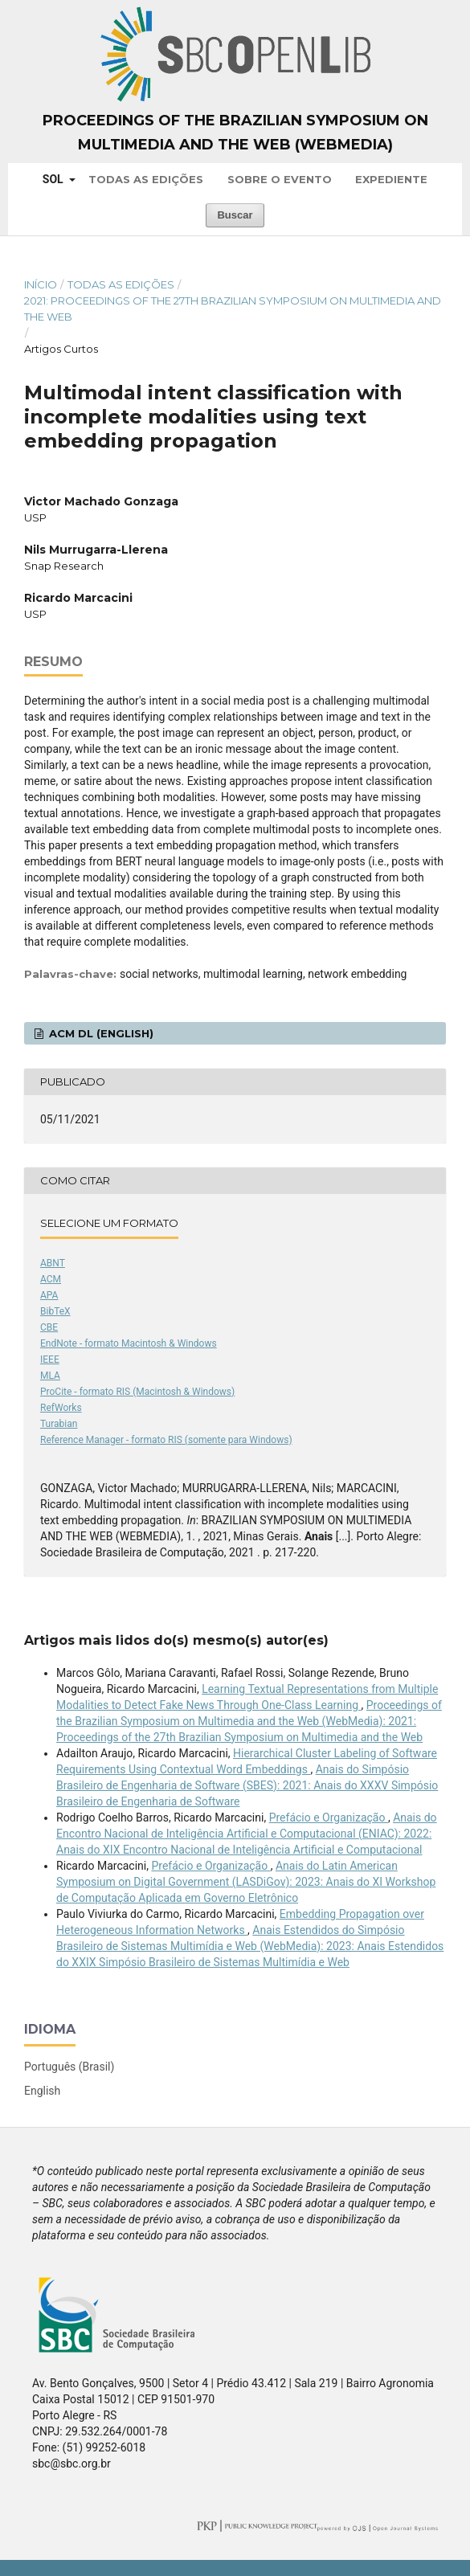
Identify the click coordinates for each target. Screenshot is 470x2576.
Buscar (234, 215)
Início (40, 284)
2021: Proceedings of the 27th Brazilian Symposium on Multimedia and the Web (232, 308)
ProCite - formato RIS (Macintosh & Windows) (137, 1391)
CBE (49, 1327)
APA (49, 1295)
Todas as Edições (145, 179)
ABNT (52, 1263)
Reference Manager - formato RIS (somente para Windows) (166, 1439)
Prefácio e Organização (328, 1817)
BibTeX (55, 1311)
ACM (50, 1279)
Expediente (391, 179)
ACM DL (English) (99, 1033)
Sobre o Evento (279, 179)
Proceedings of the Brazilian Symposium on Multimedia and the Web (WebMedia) (235, 132)
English (42, 2090)
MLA (50, 1375)
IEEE (49, 1359)
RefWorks (61, 1407)
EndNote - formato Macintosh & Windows (128, 1343)
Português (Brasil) (69, 2066)
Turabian (58, 1423)
